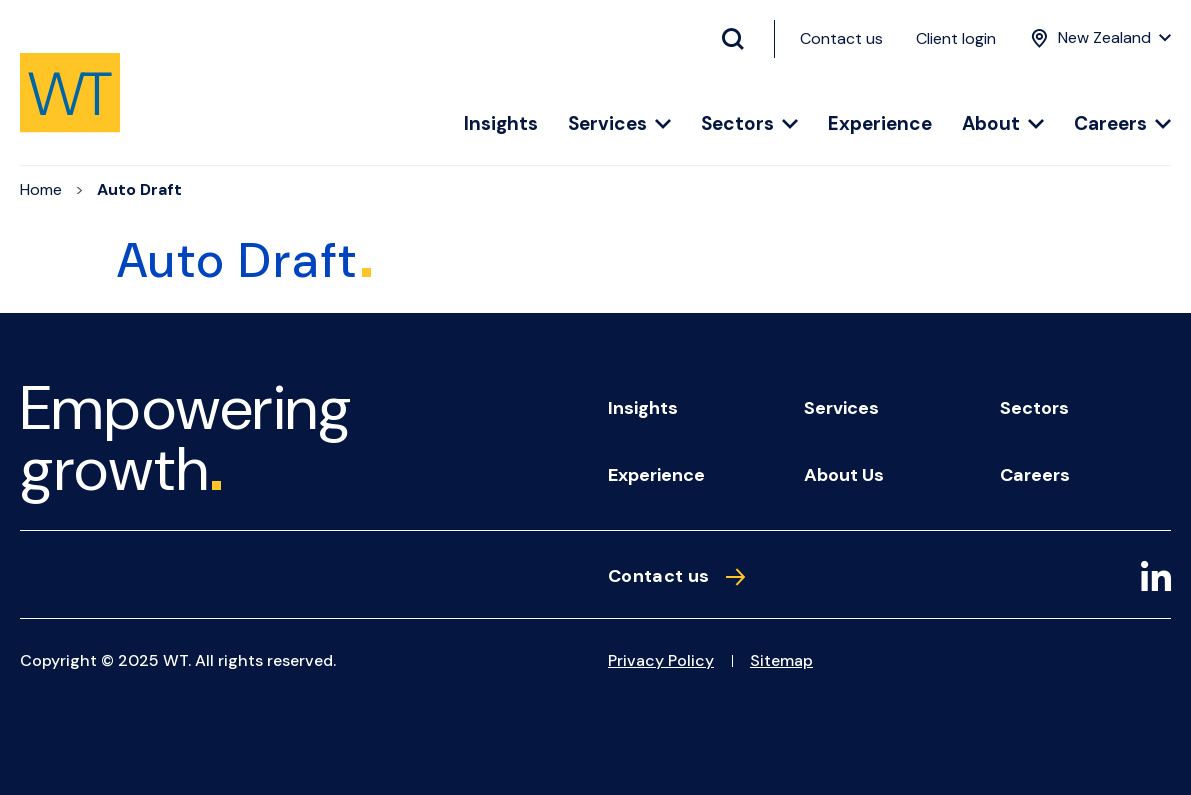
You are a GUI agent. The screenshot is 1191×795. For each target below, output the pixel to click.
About (1003, 124)
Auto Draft (139, 189)
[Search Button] (741, 39)
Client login (956, 38)
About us (844, 475)
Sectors (749, 124)
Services (619, 124)
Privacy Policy (661, 660)
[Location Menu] (1098, 38)
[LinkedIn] (1156, 579)
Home (41, 189)
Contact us (841, 38)
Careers (1122, 124)
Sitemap (781, 660)
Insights (501, 124)
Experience (880, 124)
